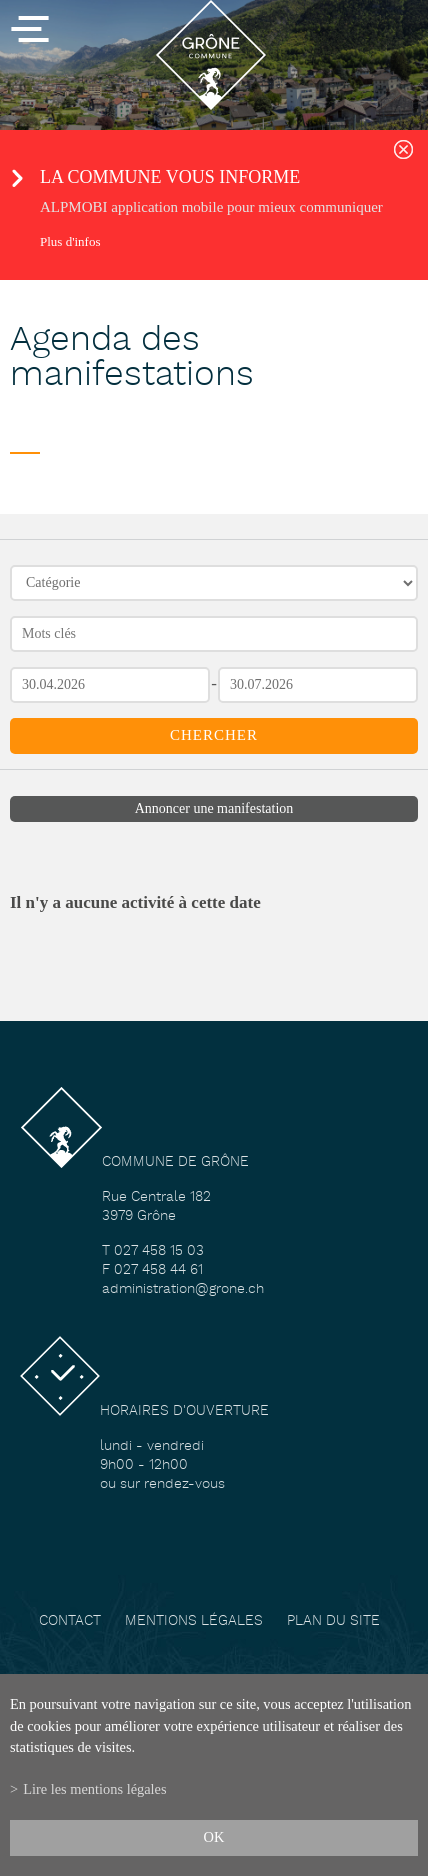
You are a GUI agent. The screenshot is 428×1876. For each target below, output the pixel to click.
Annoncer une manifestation (214, 808)
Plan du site (333, 1621)
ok (214, 1837)
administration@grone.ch (183, 1289)
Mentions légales (194, 1621)
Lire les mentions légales (94, 1789)
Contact (70, 1621)
